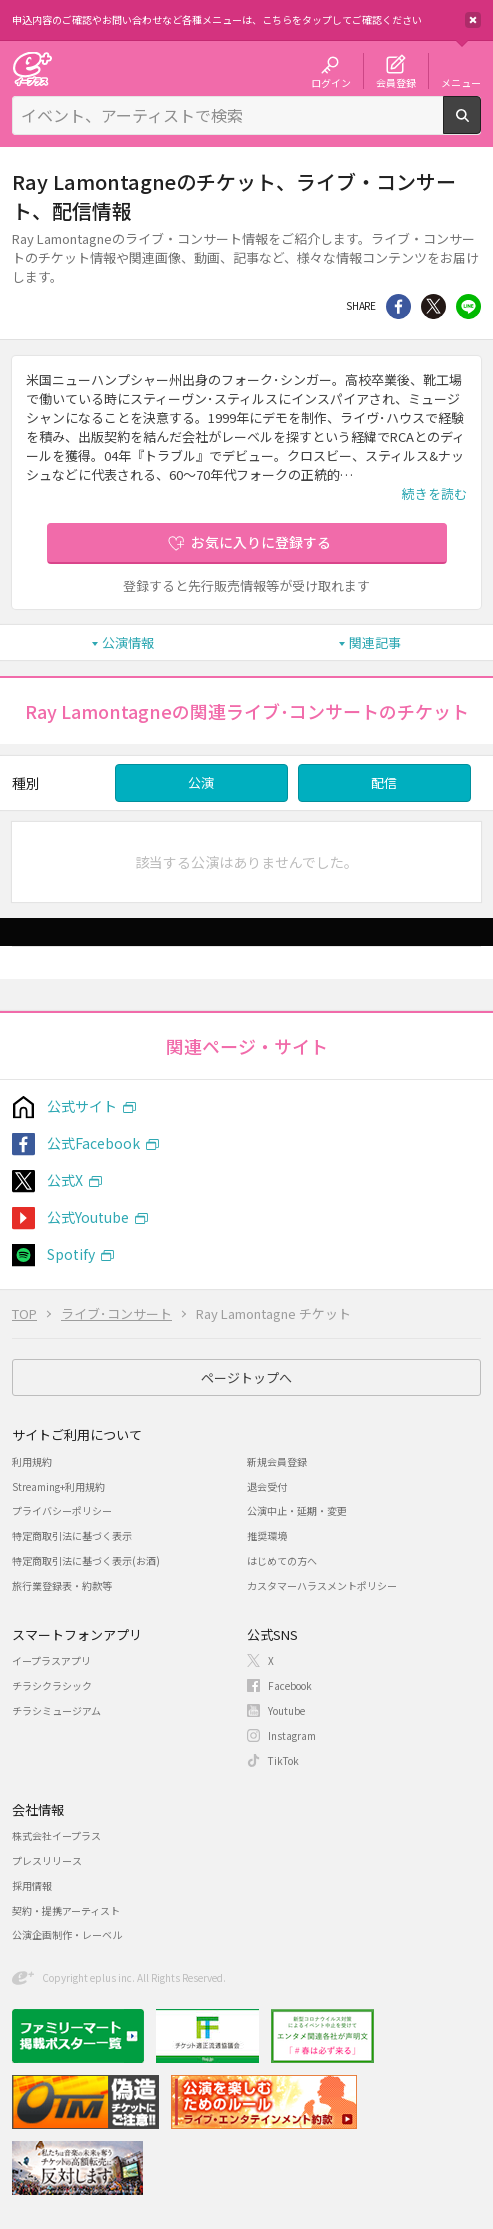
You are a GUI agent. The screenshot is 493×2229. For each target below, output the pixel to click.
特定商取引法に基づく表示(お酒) (86, 1560)
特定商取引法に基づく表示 (72, 1535)
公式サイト (82, 1106)
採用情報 (32, 1885)
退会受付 (267, 1486)
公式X (65, 1180)
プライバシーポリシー (62, 1510)
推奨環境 (267, 1535)
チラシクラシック (52, 1685)
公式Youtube (88, 1217)
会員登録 (396, 82)
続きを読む (434, 493)
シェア (398, 306)
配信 (384, 782)
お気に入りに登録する (261, 542)
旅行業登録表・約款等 (62, 1585)
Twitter (433, 306)
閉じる (473, 20)
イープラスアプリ (51, 1660)
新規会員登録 (277, 1461)
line (468, 306)
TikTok (283, 1760)
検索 (480, 126)
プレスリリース (47, 1860)
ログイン (331, 82)
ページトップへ (246, 1377)
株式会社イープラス (56, 1835)
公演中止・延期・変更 (297, 1510)
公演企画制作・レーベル (67, 1934)
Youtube (286, 1710)
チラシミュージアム (56, 1710)
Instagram (292, 1735)
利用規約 (32, 1461)
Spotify (71, 1254)
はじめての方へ (282, 1560)
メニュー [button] (461, 82)
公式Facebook (93, 1143)
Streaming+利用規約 (58, 1486)
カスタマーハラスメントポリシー (322, 1585)
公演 (201, 782)
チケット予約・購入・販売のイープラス (32, 68)
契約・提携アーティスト (66, 1910)
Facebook (290, 1685)
